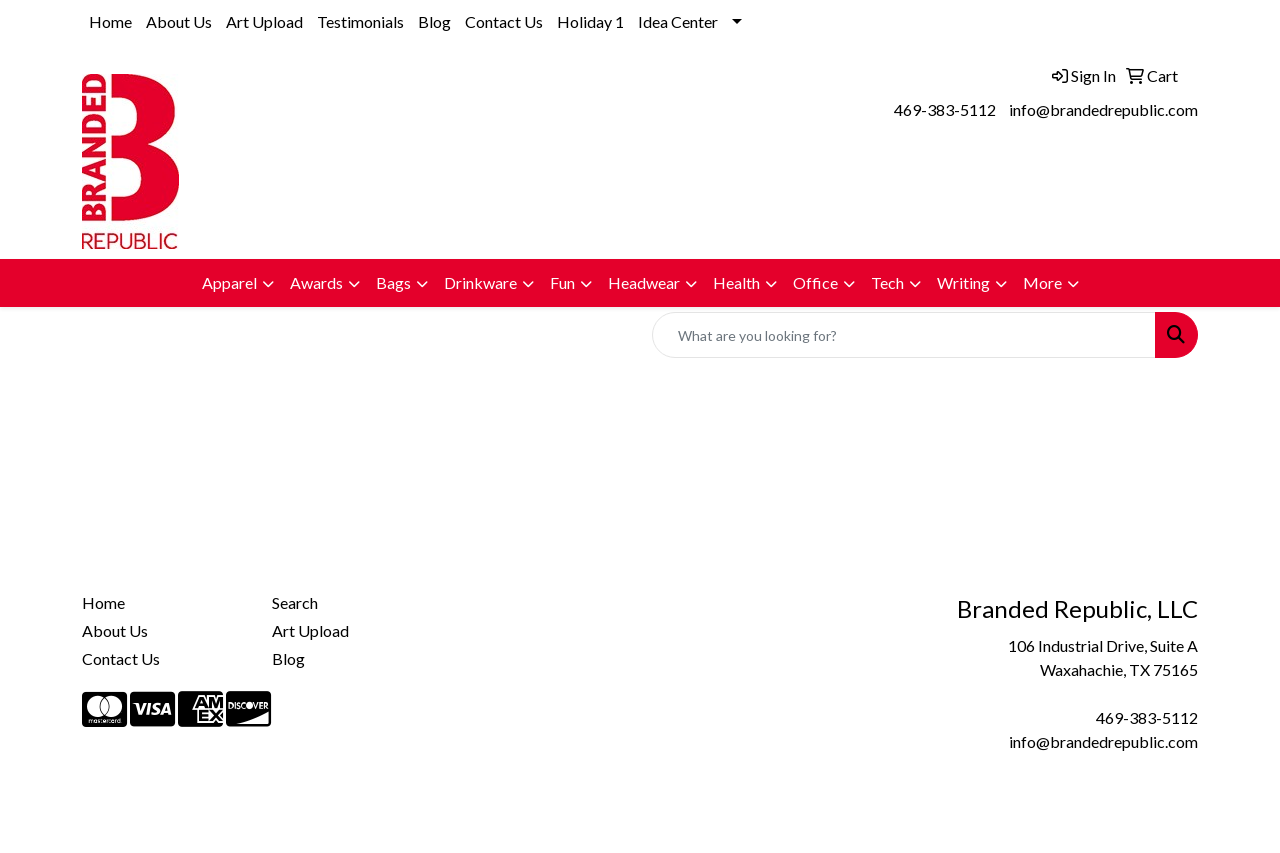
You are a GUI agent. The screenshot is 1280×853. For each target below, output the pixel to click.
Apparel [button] (229, 282)
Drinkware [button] (480, 282)
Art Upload (264, 21)
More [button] (1042, 282)
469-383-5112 (945, 109)
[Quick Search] (904, 335)
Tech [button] (887, 282)
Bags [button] (393, 282)
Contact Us (504, 21)
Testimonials (360, 21)
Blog (434, 21)
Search (295, 602)
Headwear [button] (644, 282)
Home (110, 21)
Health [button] (736, 282)
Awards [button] (316, 282)
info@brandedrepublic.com (1103, 109)
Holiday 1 (590, 21)
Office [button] (815, 282)
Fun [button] (562, 282)
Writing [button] (963, 282)
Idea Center (678, 21)
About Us (179, 21)
